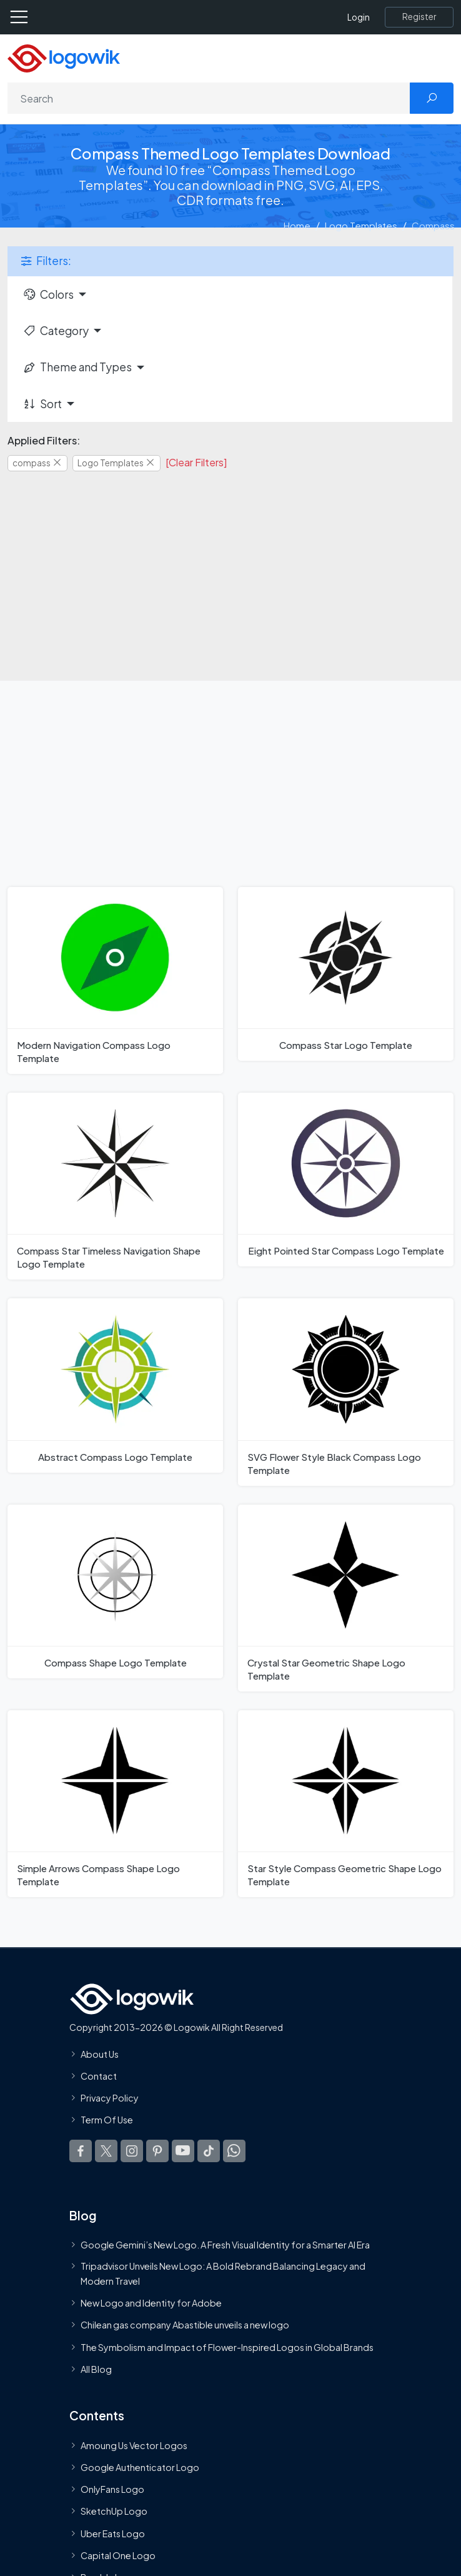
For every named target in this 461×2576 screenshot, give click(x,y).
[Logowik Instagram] (132, 2151)
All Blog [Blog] (96, 2369)
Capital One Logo (118, 2555)
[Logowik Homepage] (63, 57)
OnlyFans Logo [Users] (112, 2489)
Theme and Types (77, 367)
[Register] (419, 17)
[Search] (208, 98)
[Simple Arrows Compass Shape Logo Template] (115, 1803)
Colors (48, 294)
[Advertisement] (230, 568)
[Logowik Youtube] (183, 2151)
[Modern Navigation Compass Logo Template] (115, 980)
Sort (42, 404)
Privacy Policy (110, 2098)
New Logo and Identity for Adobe (151, 2303)
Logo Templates (361, 225)
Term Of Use (107, 2120)
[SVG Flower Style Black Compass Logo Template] (346, 1391)
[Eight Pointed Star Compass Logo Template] (346, 1179)
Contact (99, 2076)
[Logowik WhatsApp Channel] (234, 2151)
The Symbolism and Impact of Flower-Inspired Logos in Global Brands (227, 2347)
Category (55, 331)
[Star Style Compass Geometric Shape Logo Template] (346, 1803)
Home (297, 225)
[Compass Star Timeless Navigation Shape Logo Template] (115, 1186)
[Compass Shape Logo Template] (115, 1591)
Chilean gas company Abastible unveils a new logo (185, 2325)
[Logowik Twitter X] (106, 2151)
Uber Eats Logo (113, 2533)
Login (358, 17)
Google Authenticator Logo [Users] (140, 2467)
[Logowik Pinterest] (157, 2151)
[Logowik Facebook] (80, 2151)
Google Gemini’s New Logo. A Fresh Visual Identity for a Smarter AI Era (225, 2245)
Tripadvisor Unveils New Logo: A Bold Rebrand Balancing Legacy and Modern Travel (223, 2273)
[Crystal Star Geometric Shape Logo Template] (346, 1598)
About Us (100, 2054)
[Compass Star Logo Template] (346, 974)
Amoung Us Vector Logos (134, 2445)
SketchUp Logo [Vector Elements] (114, 2511)
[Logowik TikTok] (208, 2151)
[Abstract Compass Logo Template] (115, 1385)
